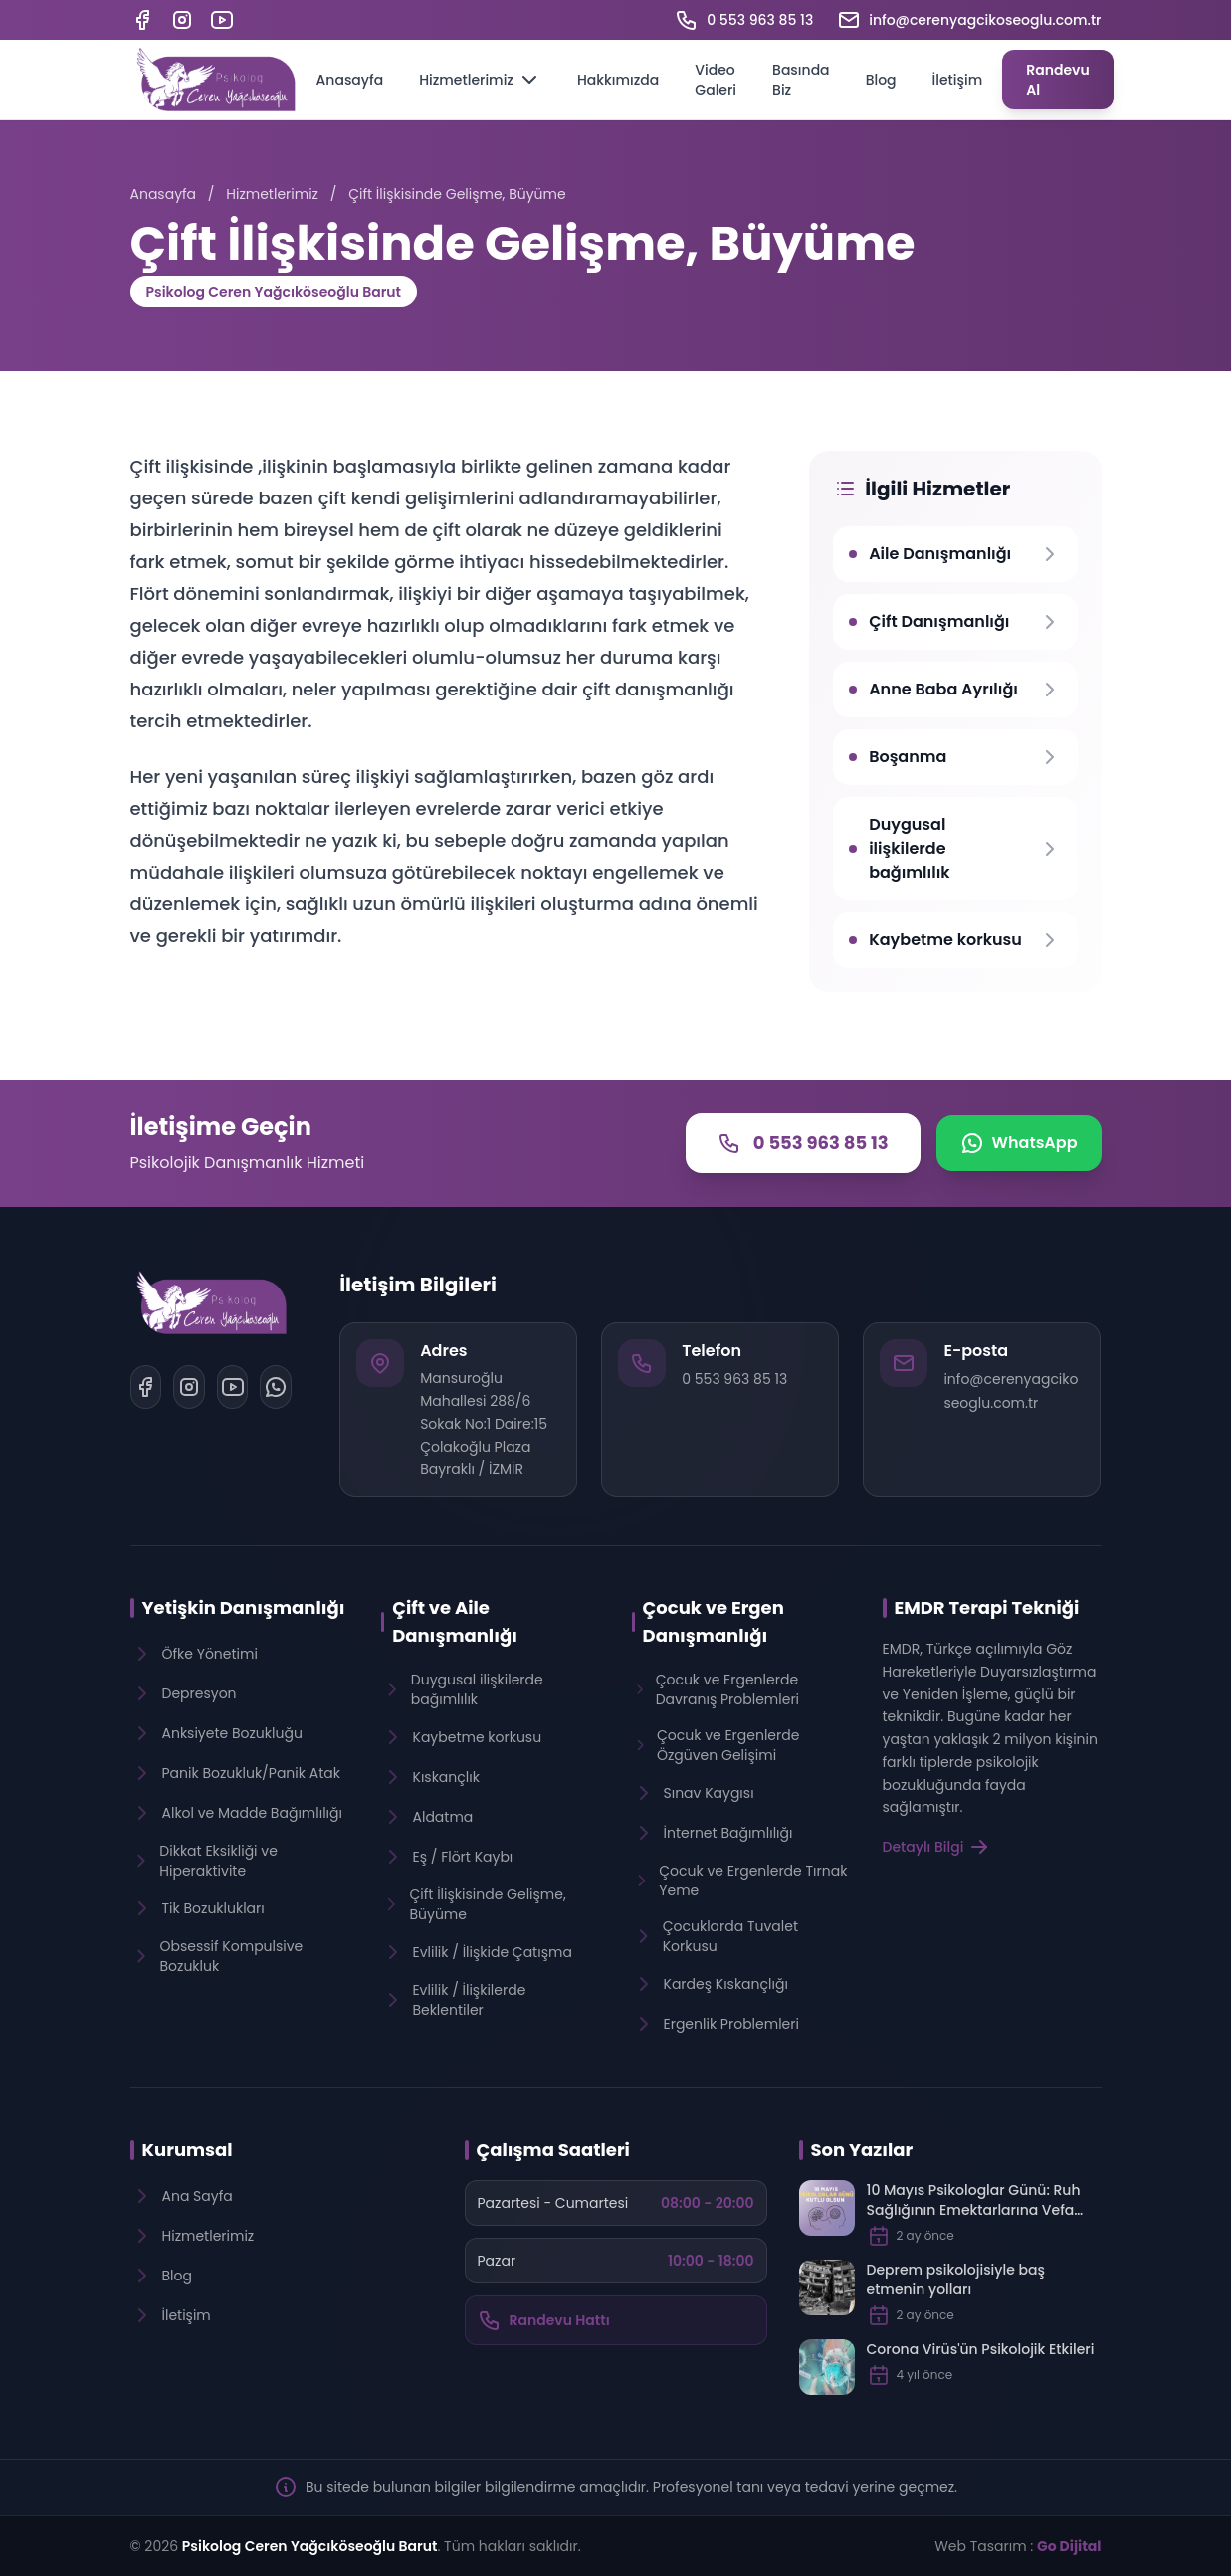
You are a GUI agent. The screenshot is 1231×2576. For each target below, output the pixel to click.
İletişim (957, 80)
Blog (881, 80)
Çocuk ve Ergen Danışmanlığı (713, 1621)
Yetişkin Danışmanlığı (243, 1607)
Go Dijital (1069, 2546)
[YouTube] (222, 20)
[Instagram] (182, 20)
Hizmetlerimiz (480, 80)
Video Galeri (715, 79)
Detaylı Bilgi (937, 1847)
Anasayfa (350, 80)
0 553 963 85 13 (734, 1379)
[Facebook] (142, 20)
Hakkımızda (618, 80)
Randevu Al (1058, 79)
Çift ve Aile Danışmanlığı (454, 1621)
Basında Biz (801, 79)
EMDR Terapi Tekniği (987, 1607)
